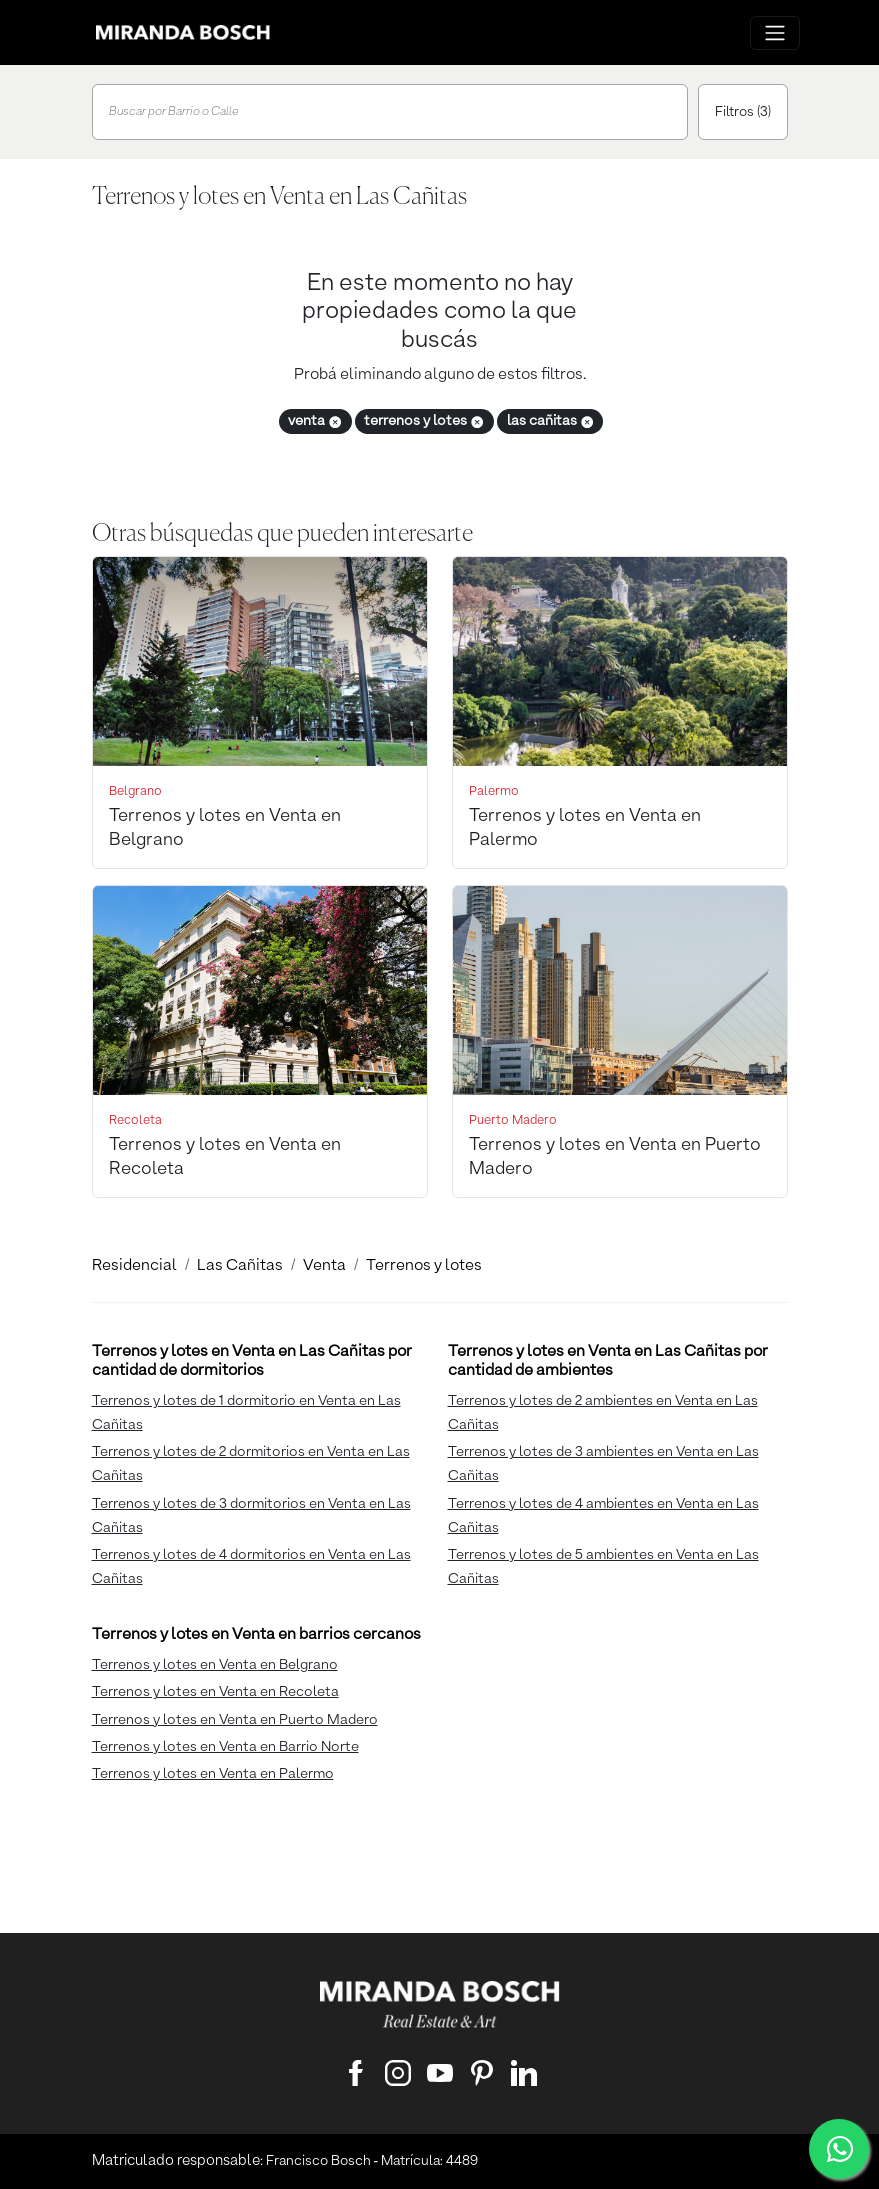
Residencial (134, 1266)
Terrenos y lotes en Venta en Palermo (213, 1774)
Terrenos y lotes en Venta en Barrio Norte (225, 1747)
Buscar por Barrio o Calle (174, 112)
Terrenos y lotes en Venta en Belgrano (215, 1665)
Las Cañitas (240, 1266)
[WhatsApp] (839, 2149)
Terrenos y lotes (424, 1266)
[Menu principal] (775, 33)
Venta (324, 1266)
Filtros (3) (743, 112)
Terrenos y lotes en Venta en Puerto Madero (235, 1720)
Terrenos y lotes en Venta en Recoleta (215, 1692)
